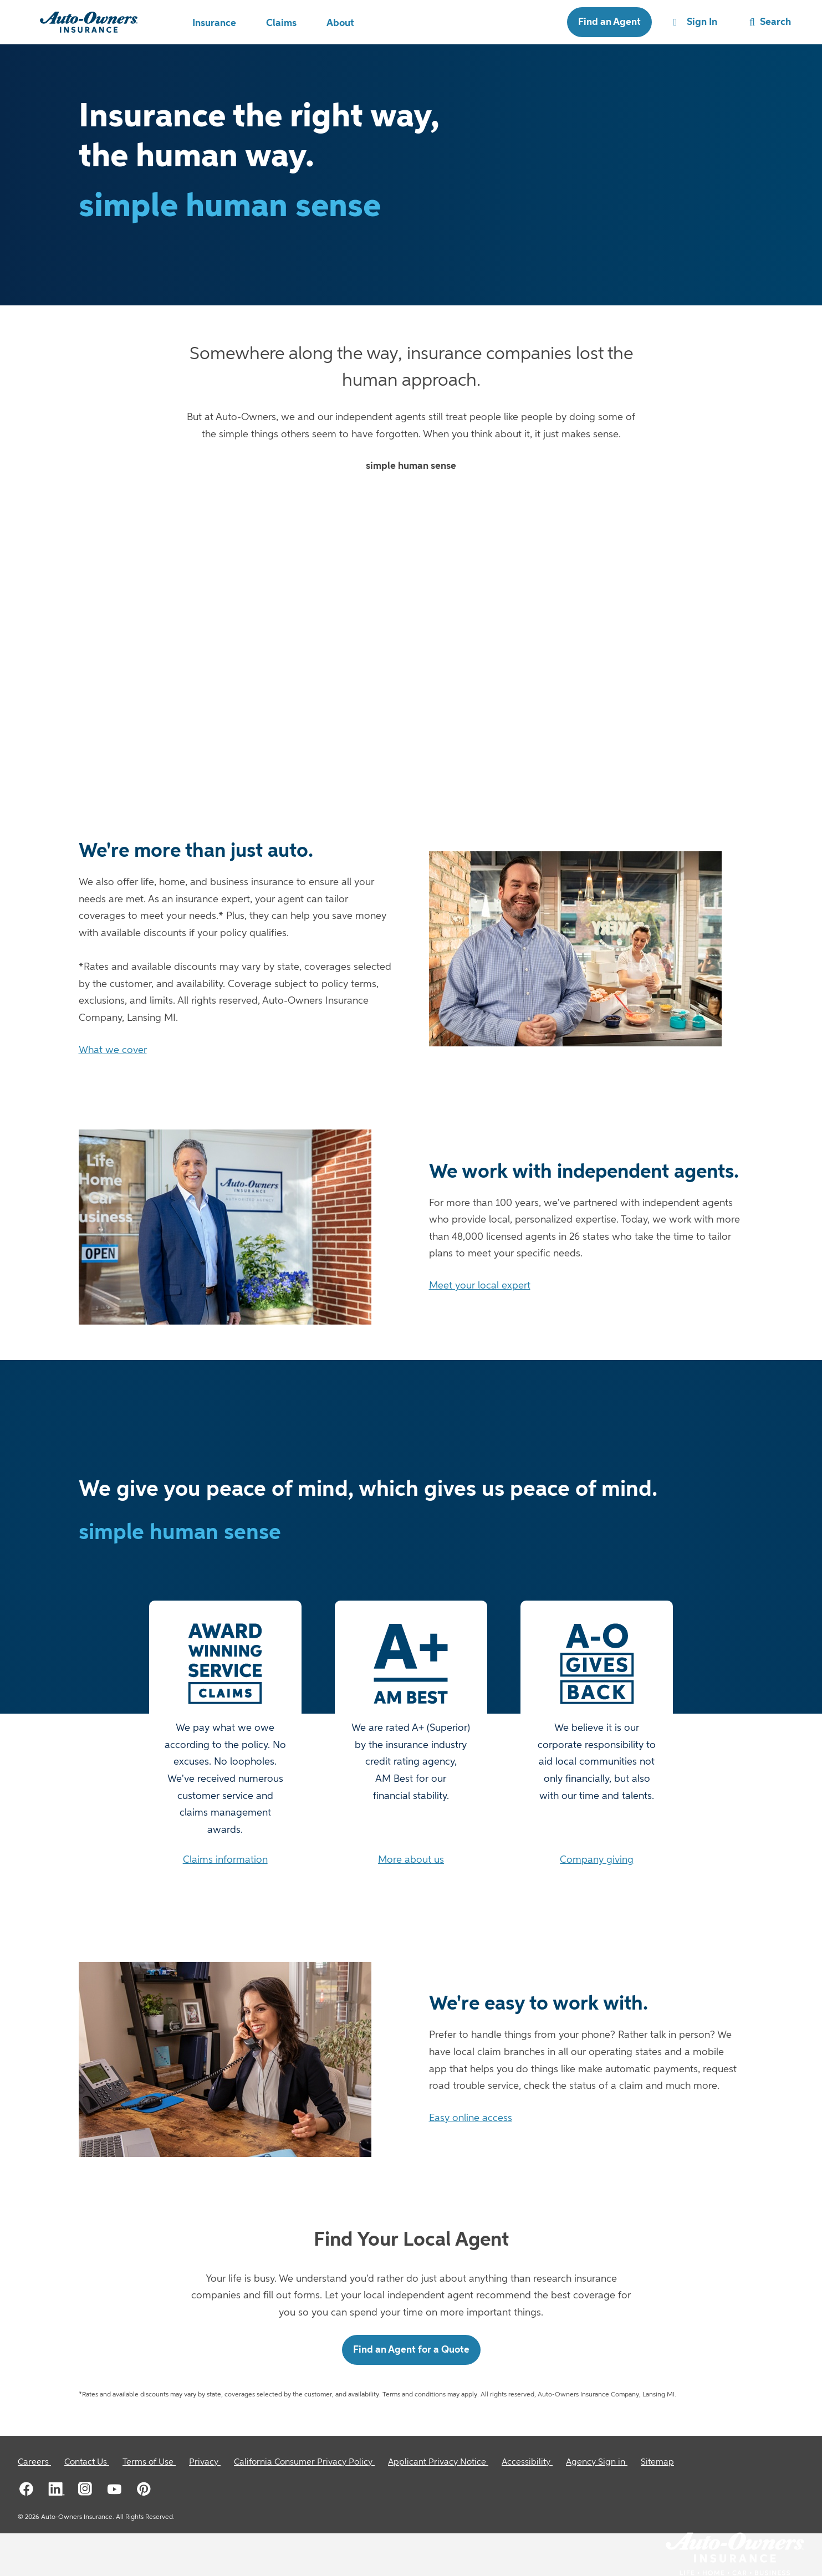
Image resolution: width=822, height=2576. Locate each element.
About (340, 23)
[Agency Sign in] (596, 2462)
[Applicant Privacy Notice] (438, 2462)
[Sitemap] (657, 2462)
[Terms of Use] (149, 2462)
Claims (281, 23)
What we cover (113, 1050)
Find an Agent (609, 22)
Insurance (214, 23)
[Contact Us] (86, 2462)
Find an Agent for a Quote (411, 2350)
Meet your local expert (479, 1286)
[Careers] (34, 2462)
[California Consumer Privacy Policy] (304, 2462)
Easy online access (470, 2118)
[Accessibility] (527, 2462)
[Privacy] (205, 2462)
